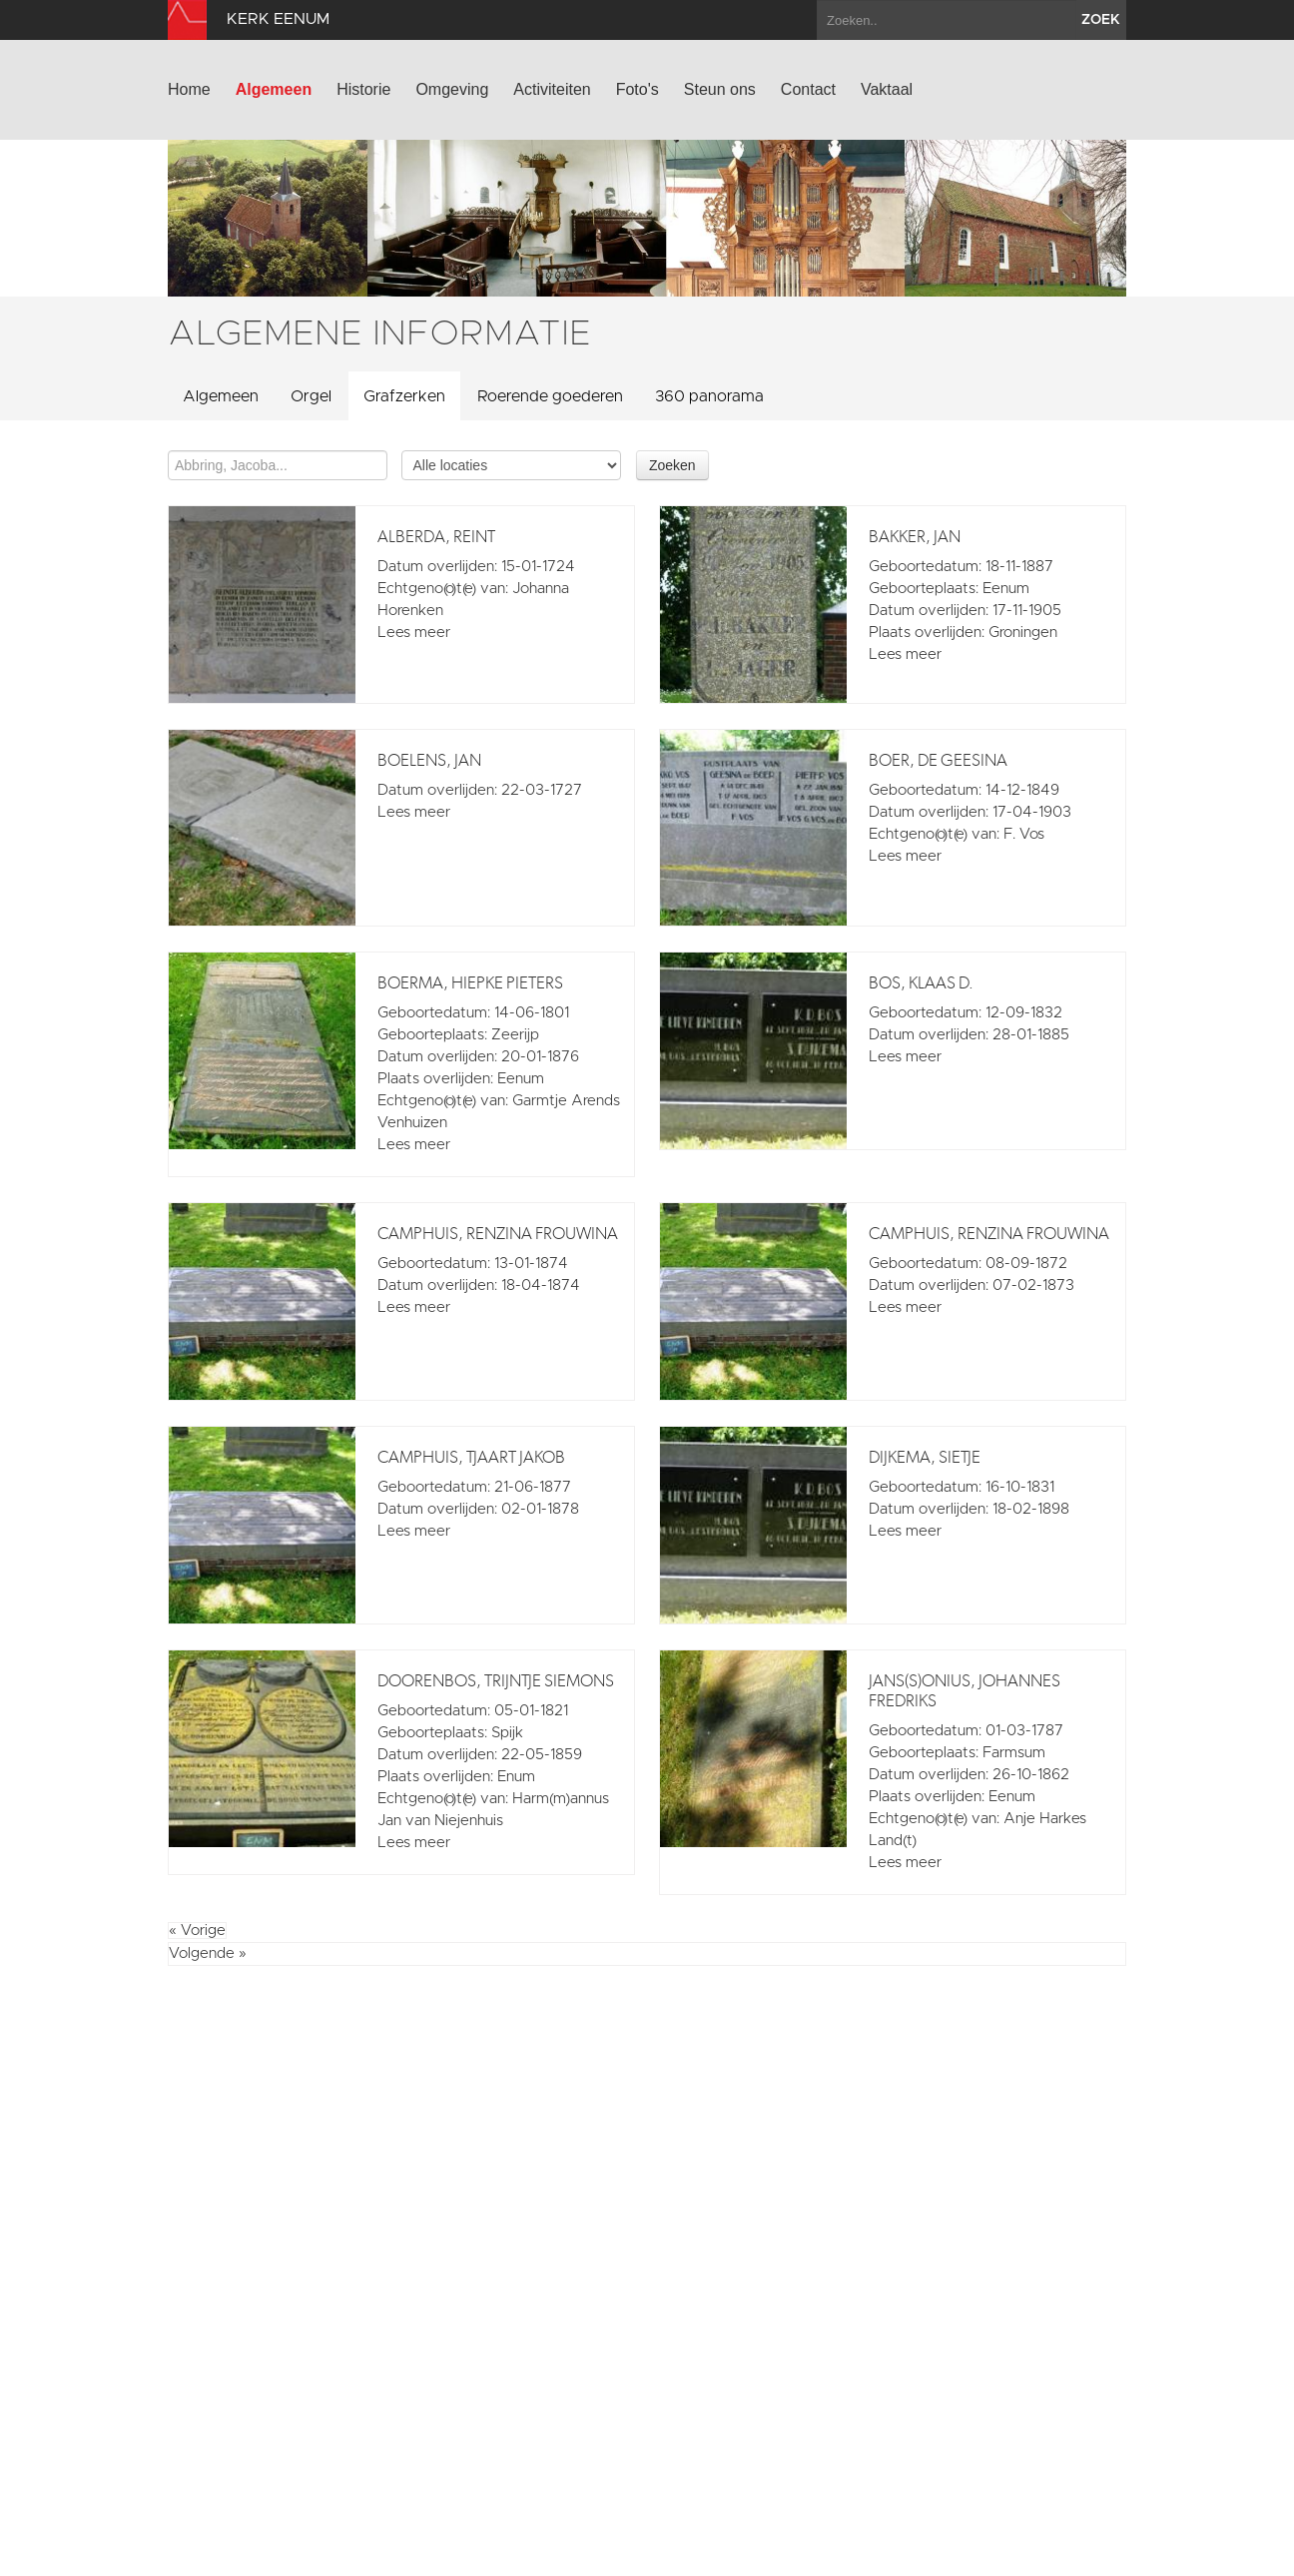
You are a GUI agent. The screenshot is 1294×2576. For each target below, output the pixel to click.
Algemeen (274, 89)
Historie (363, 89)
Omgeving (451, 89)
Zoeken (672, 465)
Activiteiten (551, 89)
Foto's (637, 89)
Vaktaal (887, 89)
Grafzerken (404, 396)
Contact (808, 89)
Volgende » (208, 1953)
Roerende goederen (550, 396)
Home (189, 89)
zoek (1100, 20)
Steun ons (720, 89)
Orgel (311, 396)
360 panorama (709, 396)
